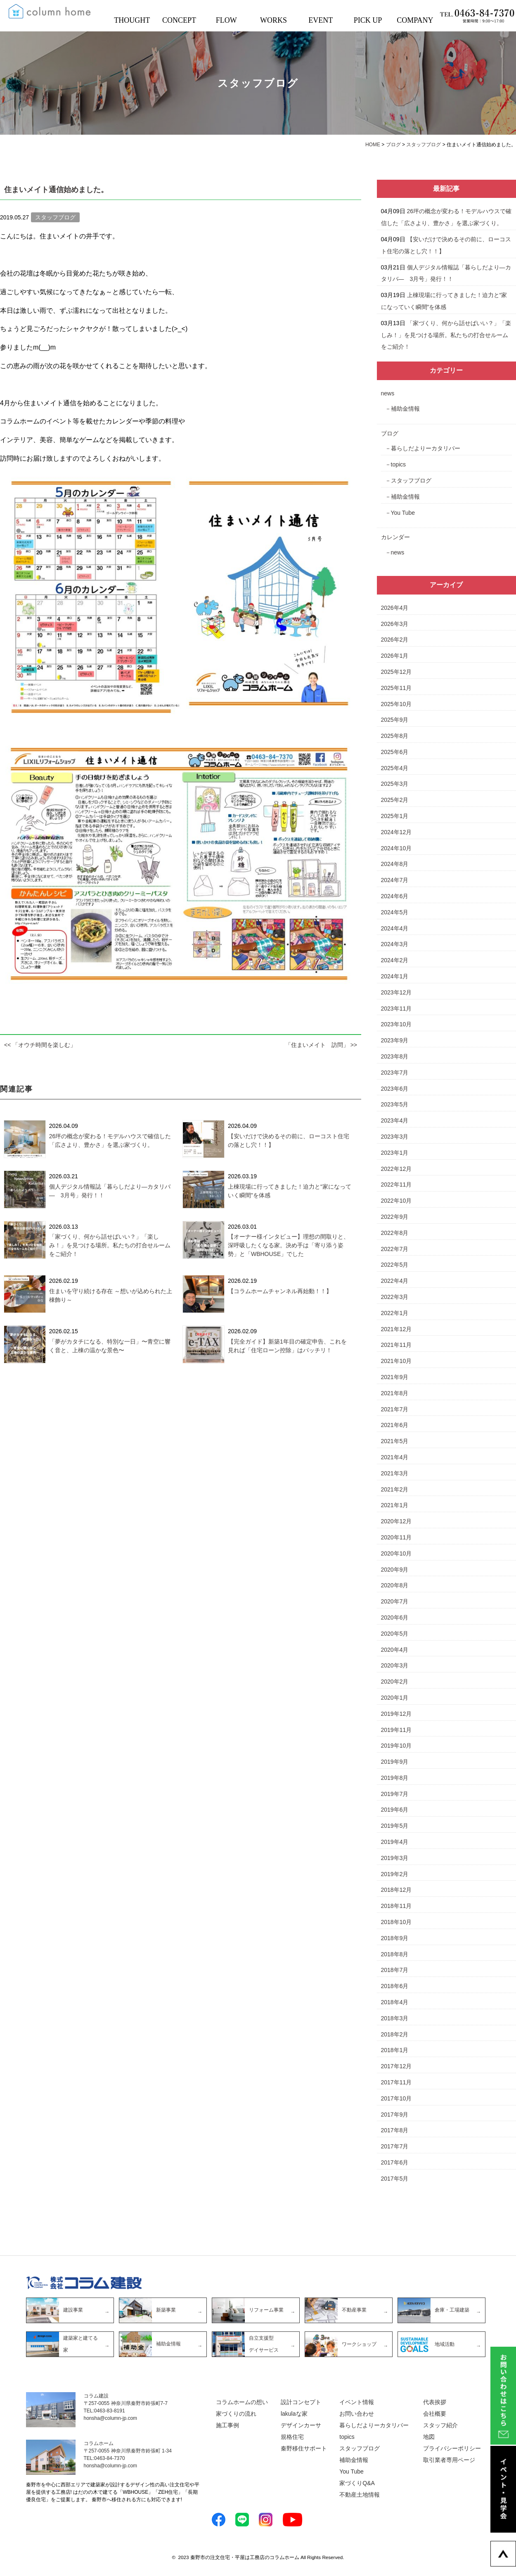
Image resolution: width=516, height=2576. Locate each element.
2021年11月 (396, 1345)
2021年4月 (395, 1457)
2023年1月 (395, 1152)
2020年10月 (396, 1553)
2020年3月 (395, 1665)
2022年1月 (395, 1313)
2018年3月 (395, 2018)
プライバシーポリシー (452, 2448)
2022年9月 (395, 1216)
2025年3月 (395, 783)
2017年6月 (395, 2162)
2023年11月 (396, 1008)
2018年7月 (395, 1970)
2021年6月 (395, 1425)
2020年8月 (395, 1585)
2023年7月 (395, 1072)
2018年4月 (395, 2002)
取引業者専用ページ (449, 2460)
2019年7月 (395, 1794)
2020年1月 (395, 1697)
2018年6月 (395, 1986)
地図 (429, 2436)
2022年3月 (395, 1297)
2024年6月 (395, 896)
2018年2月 (395, 2034)
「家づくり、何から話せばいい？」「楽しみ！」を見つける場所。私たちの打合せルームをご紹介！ (109, 1245)
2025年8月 (395, 736)
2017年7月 (395, 2146)
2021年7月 (395, 1409)
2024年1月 (395, 976)
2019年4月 (395, 1842)
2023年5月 (395, 1104)
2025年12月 (396, 671)
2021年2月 (395, 1489)
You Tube (403, 512)
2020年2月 (395, 1681)
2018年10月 (396, 1922)
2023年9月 (395, 1040)
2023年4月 (395, 1120)
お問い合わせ (356, 2413)
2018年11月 (396, 1906)
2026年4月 (395, 607)
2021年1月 (395, 1505)
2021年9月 (395, 1377)
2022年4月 (395, 1280)
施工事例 (227, 2425)
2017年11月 (396, 2082)
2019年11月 (396, 1730)
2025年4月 (395, 768)
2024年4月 (395, 928)
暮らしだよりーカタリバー (425, 448)
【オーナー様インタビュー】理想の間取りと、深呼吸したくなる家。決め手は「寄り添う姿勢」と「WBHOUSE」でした (288, 1245)
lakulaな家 (294, 2413)
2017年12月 (396, 2066)
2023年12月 (396, 992)
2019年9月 (395, 1761)
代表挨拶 (434, 2402)
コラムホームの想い (242, 2402)
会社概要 (434, 2413)
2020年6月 (395, 1617)
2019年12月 (396, 1713)
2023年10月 (396, 1024)
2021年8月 (395, 1393)
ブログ (389, 433)
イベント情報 (356, 2402)
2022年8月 (395, 1233)
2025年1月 (395, 816)
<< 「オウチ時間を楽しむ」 (40, 1045)
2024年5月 (395, 912)
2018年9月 (395, 1938)
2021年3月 (395, 1473)
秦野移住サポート (304, 2448)
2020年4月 (395, 1649)
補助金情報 (405, 408)
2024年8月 (395, 864)
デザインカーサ (301, 2425)
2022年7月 (395, 1249)
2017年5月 (395, 2178)
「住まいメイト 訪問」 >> (321, 1045)
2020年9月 (395, 1569)
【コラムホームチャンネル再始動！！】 (280, 1291)
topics (398, 464)
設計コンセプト (301, 2402)
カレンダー (395, 537)
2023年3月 (395, 1136)
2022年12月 (396, 1169)
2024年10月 (396, 848)
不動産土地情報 (359, 2494)
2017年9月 (395, 2114)
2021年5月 (395, 1441)
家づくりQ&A (357, 2483)
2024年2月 (395, 960)
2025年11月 (396, 688)
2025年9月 (395, 719)
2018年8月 (395, 1954)
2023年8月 (395, 1056)
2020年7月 (395, 1601)
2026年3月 (395, 624)
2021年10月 (396, 1361)
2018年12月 (396, 1889)
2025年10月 (396, 704)
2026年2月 (395, 639)
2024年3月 (395, 944)
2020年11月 (396, 1537)
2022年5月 (395, 1264)
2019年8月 (395, 1777)
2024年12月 (396, 832)
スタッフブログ (411, 480)
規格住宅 (292, 2436)
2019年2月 (395, 1874)
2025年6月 (395, 752)
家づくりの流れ (236, 2413)
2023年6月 (395, 1088)
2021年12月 (396, 1329)
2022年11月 (396, 1184)
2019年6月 (395, 1809)
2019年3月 (395, 1858)
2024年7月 (395, 880)
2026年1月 (395, 655)
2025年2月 (395, 800)
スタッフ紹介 (440, 2425)
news (388, 393)
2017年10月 (396, 2098)
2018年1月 (395, 2050)
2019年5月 (395, 1825)
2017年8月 (395, 2130)
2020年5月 (395, 1633)
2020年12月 (396, 1521)
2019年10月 (396, 1745)
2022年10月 (396, 1200)
